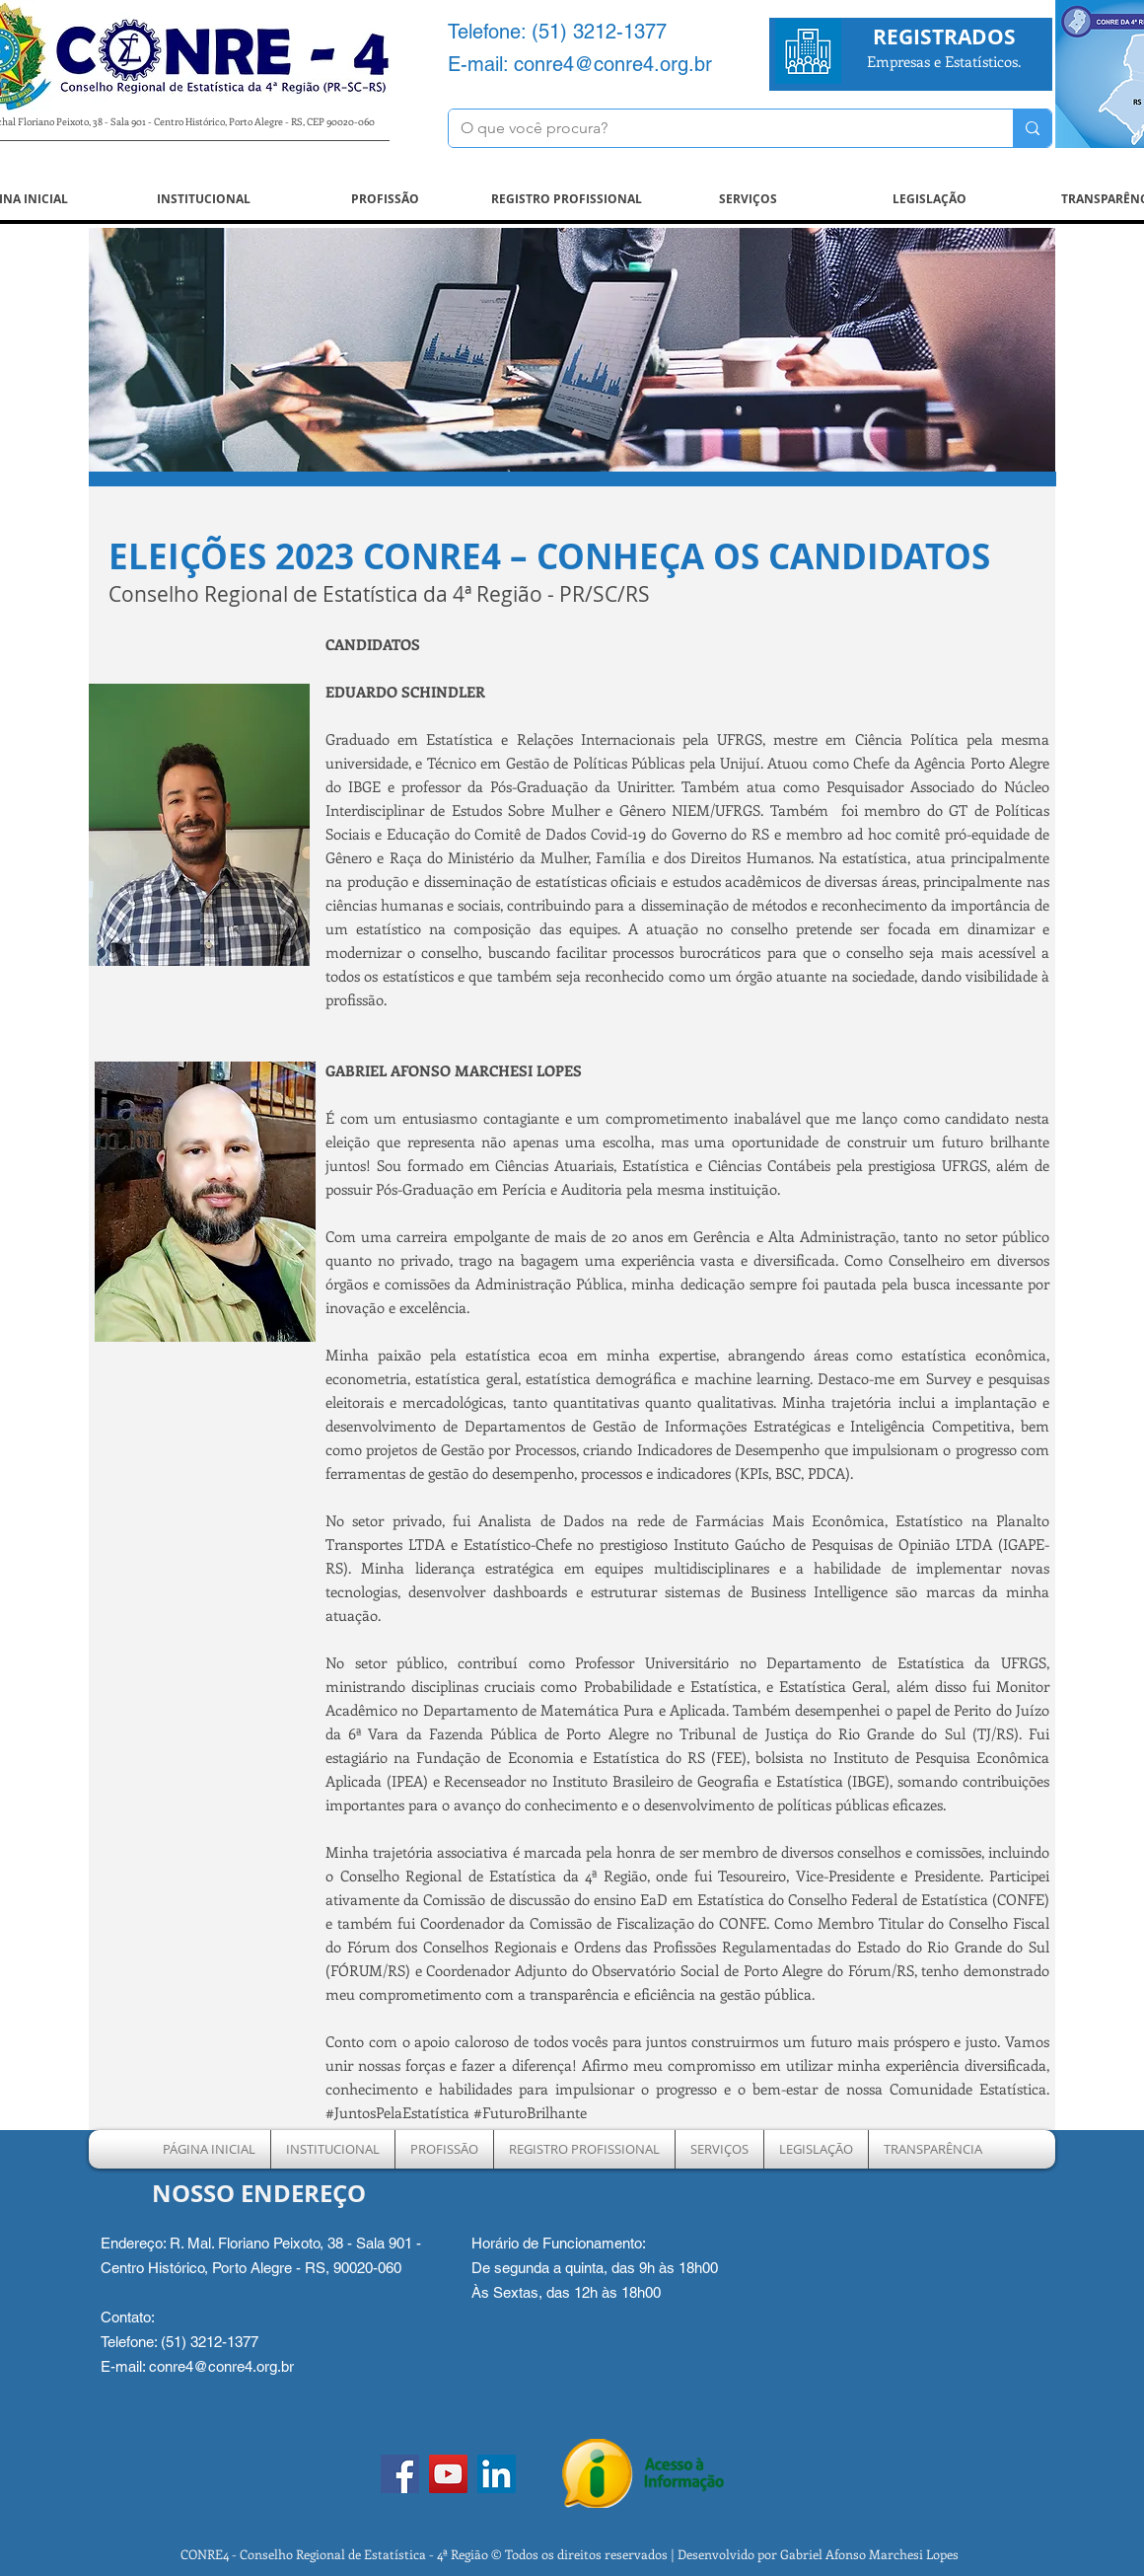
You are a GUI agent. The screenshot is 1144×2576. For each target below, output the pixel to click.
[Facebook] (400, 2474)
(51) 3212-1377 (599, 31)
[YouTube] (448, 2474)
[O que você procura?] (716, 128)
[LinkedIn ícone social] (496, 2474)
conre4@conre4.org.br (613, 64)
